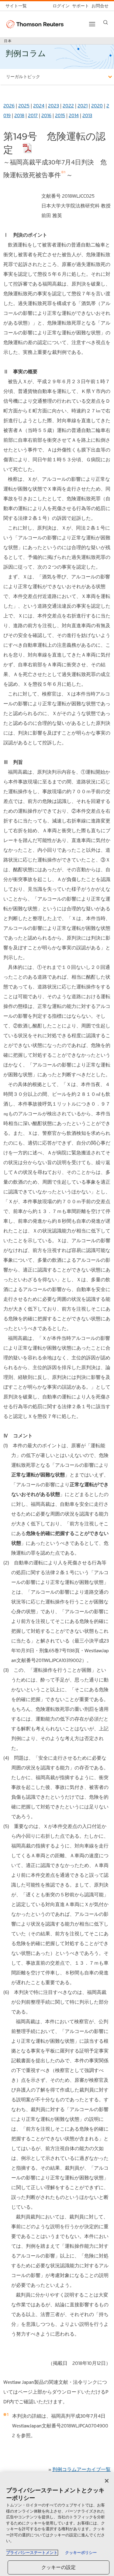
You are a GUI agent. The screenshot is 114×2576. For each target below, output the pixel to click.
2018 (19, 115)
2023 (53, 106)
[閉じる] (106, 2481)
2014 (74, 115)
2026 (9, 106)
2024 (38, 106)
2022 (68, 106)
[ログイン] (60, 6)
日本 (8, 41)
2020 (97, 106)
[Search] (105, 22)
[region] (57, 2524)
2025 (23, 106)
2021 (83, 106)
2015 (60, 115)
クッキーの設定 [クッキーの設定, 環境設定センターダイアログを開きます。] (58, 2567)
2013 (87, 115)
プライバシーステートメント (31, 2552)
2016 (46, 115)
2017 (33, 115)
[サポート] (79, 6)
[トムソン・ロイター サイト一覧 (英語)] (17, 6)
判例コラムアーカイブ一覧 (81, 2469)
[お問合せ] (99, 6)
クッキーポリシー (81, 2552)
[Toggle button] (92, 24)
